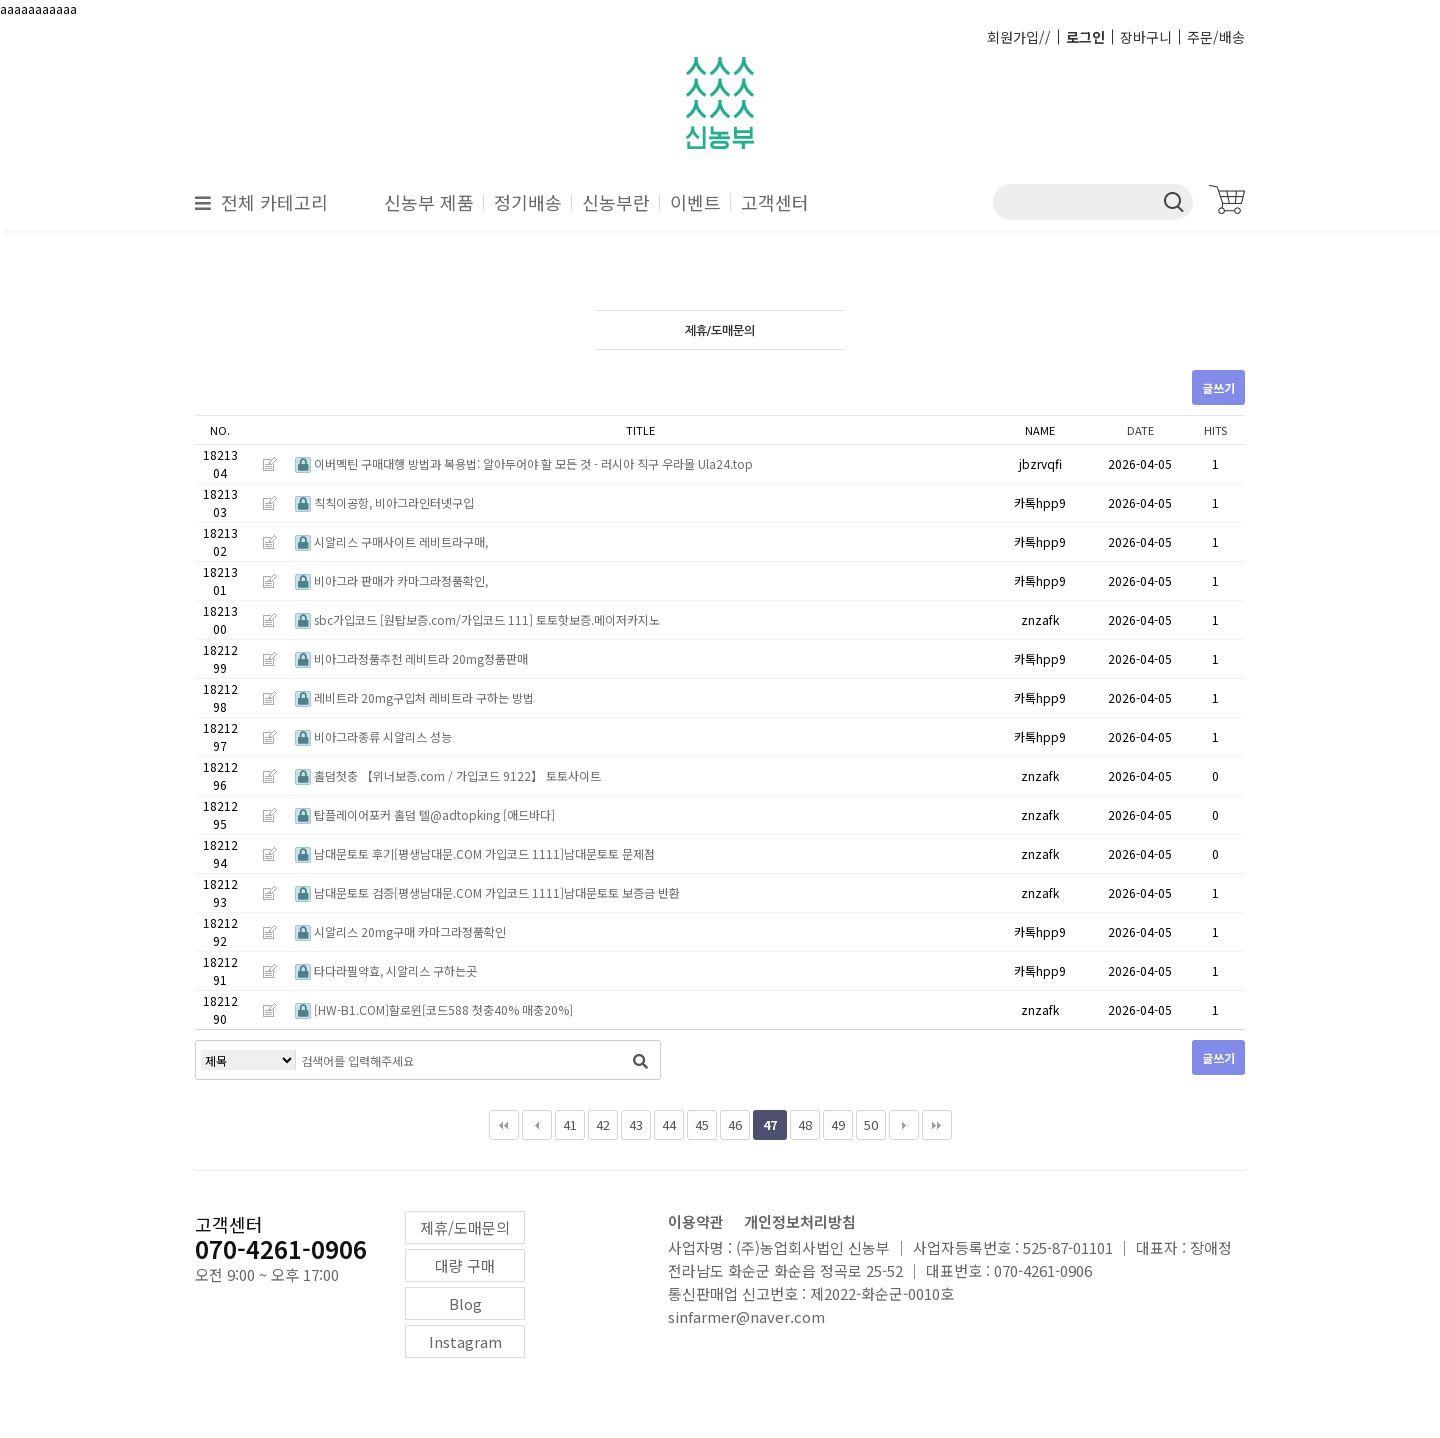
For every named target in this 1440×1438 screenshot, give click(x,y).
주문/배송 (1216, 37)
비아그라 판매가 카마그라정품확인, (391, 580)
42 (603, 1124)
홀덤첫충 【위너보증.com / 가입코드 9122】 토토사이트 (448, 775)
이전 (537, 1125)
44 (669, 1124)
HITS (1215, 430)
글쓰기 (1218, 387)
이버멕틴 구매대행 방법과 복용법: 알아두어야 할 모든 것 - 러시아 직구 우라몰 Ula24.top (524, 463)
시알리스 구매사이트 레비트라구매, (391, 541)
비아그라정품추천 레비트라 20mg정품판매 (411, 658)
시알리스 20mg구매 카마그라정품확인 (400, 931)
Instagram (465, 1341)
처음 (504, 1125)
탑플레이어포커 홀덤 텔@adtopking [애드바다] (425, 814)
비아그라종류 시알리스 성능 (373, 736)
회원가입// (1019, 37)
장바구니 (1146, 37)
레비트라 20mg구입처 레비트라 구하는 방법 (414, 697)
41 (570, 1124)
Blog (465, 1303)
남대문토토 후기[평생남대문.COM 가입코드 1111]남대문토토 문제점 (475, 853)
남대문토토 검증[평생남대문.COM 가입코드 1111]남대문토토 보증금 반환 (487, 892)
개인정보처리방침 (800, 1221)
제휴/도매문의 (465, 1227)
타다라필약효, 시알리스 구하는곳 (386, 970)
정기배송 (528, 202)
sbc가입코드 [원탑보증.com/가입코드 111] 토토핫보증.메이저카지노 (477, 619)
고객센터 (775, 202)
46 (735, 1124)
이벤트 (695, 202)
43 (636, 1124)
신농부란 (616, 202)
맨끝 (937, 1125)
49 (838, 1124)
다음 (904, 1125)
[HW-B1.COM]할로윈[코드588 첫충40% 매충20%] (434, 1009)
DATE (1140, 430)
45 (702, 1124)
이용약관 (696, 1221)
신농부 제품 (429, 202)
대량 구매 (465, 1265)
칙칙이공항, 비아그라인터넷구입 (384, 502)
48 (805, 1124)
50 (871, 1124)
